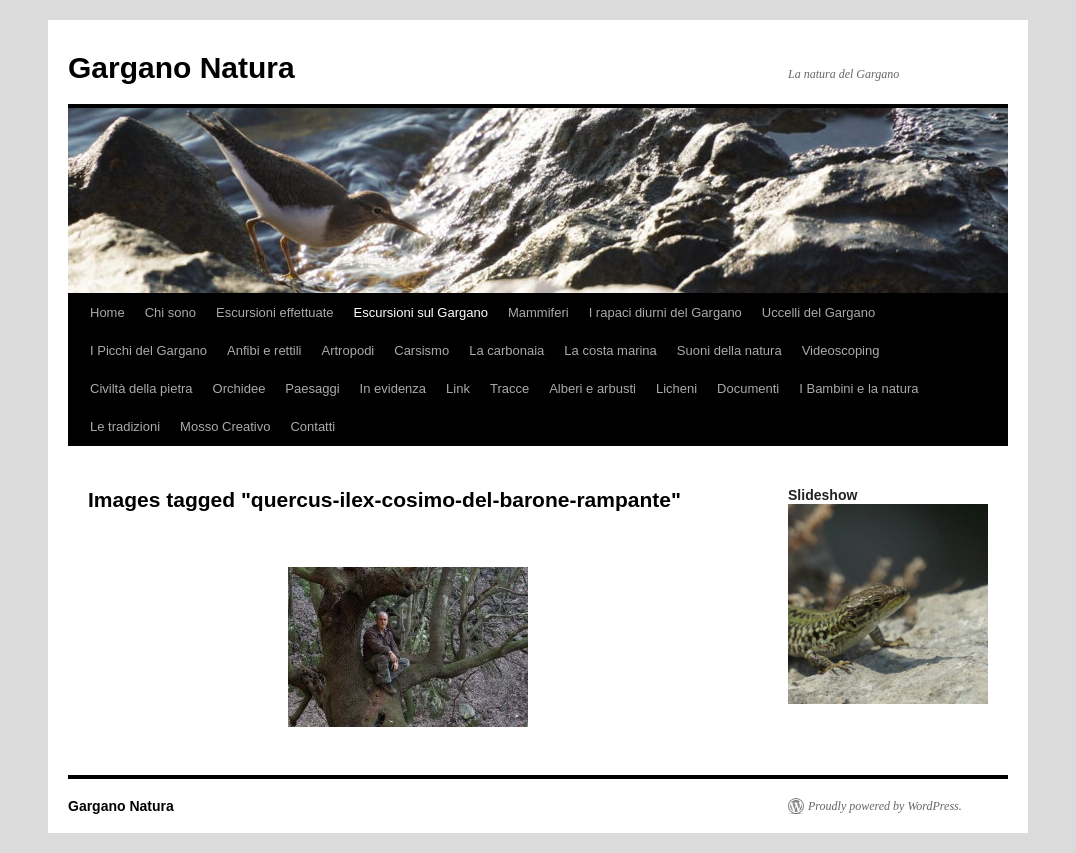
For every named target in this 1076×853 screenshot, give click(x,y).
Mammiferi (538, 312)
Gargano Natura (181, 67)
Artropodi (348, 350)
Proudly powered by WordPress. (885, 806)
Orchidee (239, 388)
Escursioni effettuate (275, 312)
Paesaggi (312, 388)
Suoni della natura (729, 350)
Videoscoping (841, 350)
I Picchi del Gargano (148, 350)
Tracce (509, 388)
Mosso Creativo (225, 426)
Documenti (748, 388)
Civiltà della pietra (141, 388)
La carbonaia (506, 350)
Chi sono (170, 312)
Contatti (312, 426)
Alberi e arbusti (592, 388)
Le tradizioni (125, 426)
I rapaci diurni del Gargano (665, 312)
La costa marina (610, 350)
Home (107, 312)
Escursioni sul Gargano (421, 312)
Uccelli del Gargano (818, 312)
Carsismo (421, 350)
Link (458, 388)
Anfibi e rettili (264, 350)
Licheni (676, 388)
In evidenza (393, 388)
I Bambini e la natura (858, 388)
